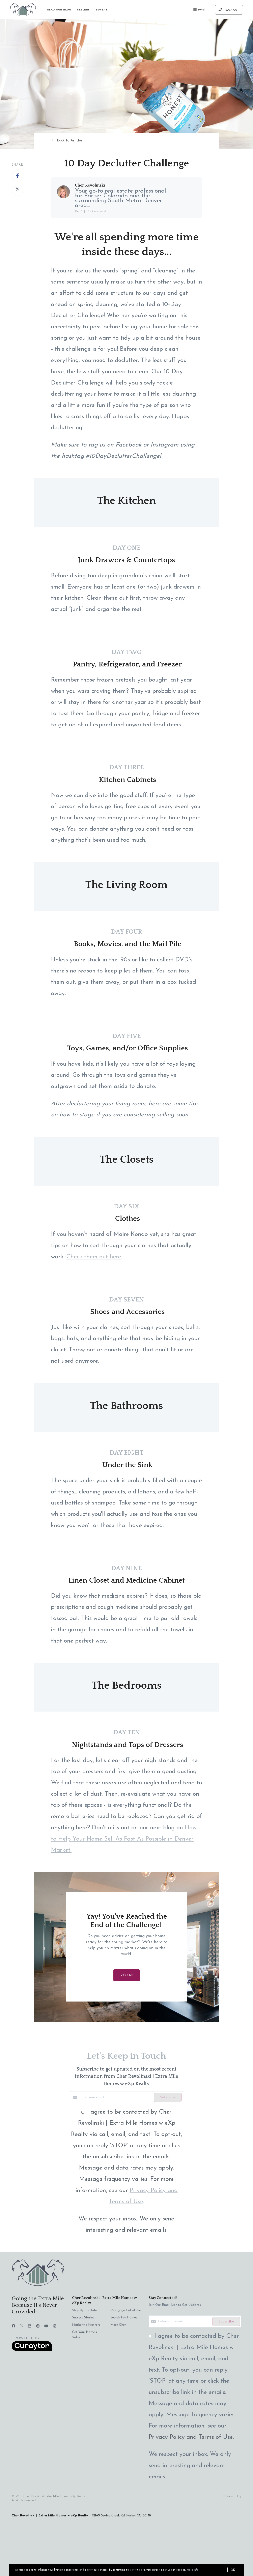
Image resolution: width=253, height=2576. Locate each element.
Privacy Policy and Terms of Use (191, 2437)
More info (193, 2570)
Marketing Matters (86, 2324)
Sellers (83, 9)
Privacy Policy (232, 2496)
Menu (198, 10)
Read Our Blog (59, 9)
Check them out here (93, 1257)
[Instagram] (54, 2326)
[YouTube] (46, 2326)
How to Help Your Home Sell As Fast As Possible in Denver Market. (124, 1839)
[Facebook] (13, 2326)
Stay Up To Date (84, 2310)
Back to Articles (70, 140)
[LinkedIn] (29, 2326)
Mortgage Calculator (125, 2310)
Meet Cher (118, 2324)
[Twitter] (21, 2326)
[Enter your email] (116, 2097)
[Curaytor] (32, 2350)
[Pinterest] (37, 2326)
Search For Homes (123, 2317)
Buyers (102, 9)
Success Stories (83, 2317)
